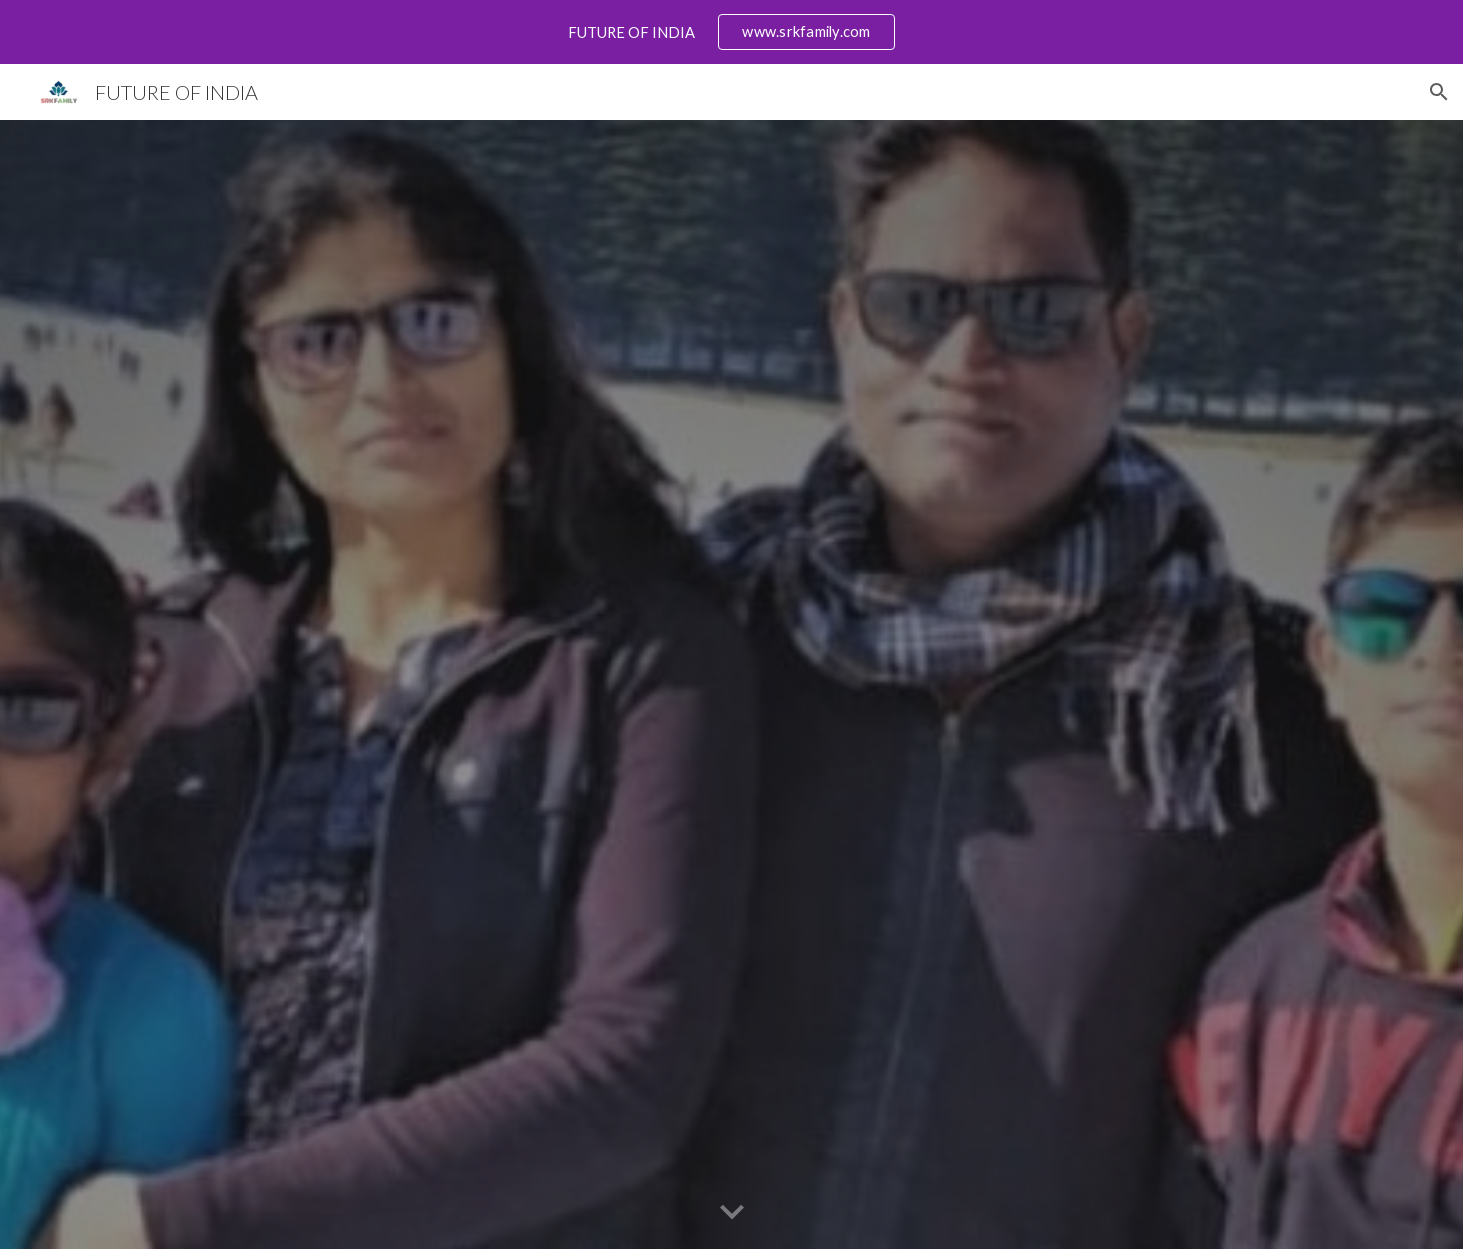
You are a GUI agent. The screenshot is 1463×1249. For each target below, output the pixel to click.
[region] (731, 32)
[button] (1439, 92)
